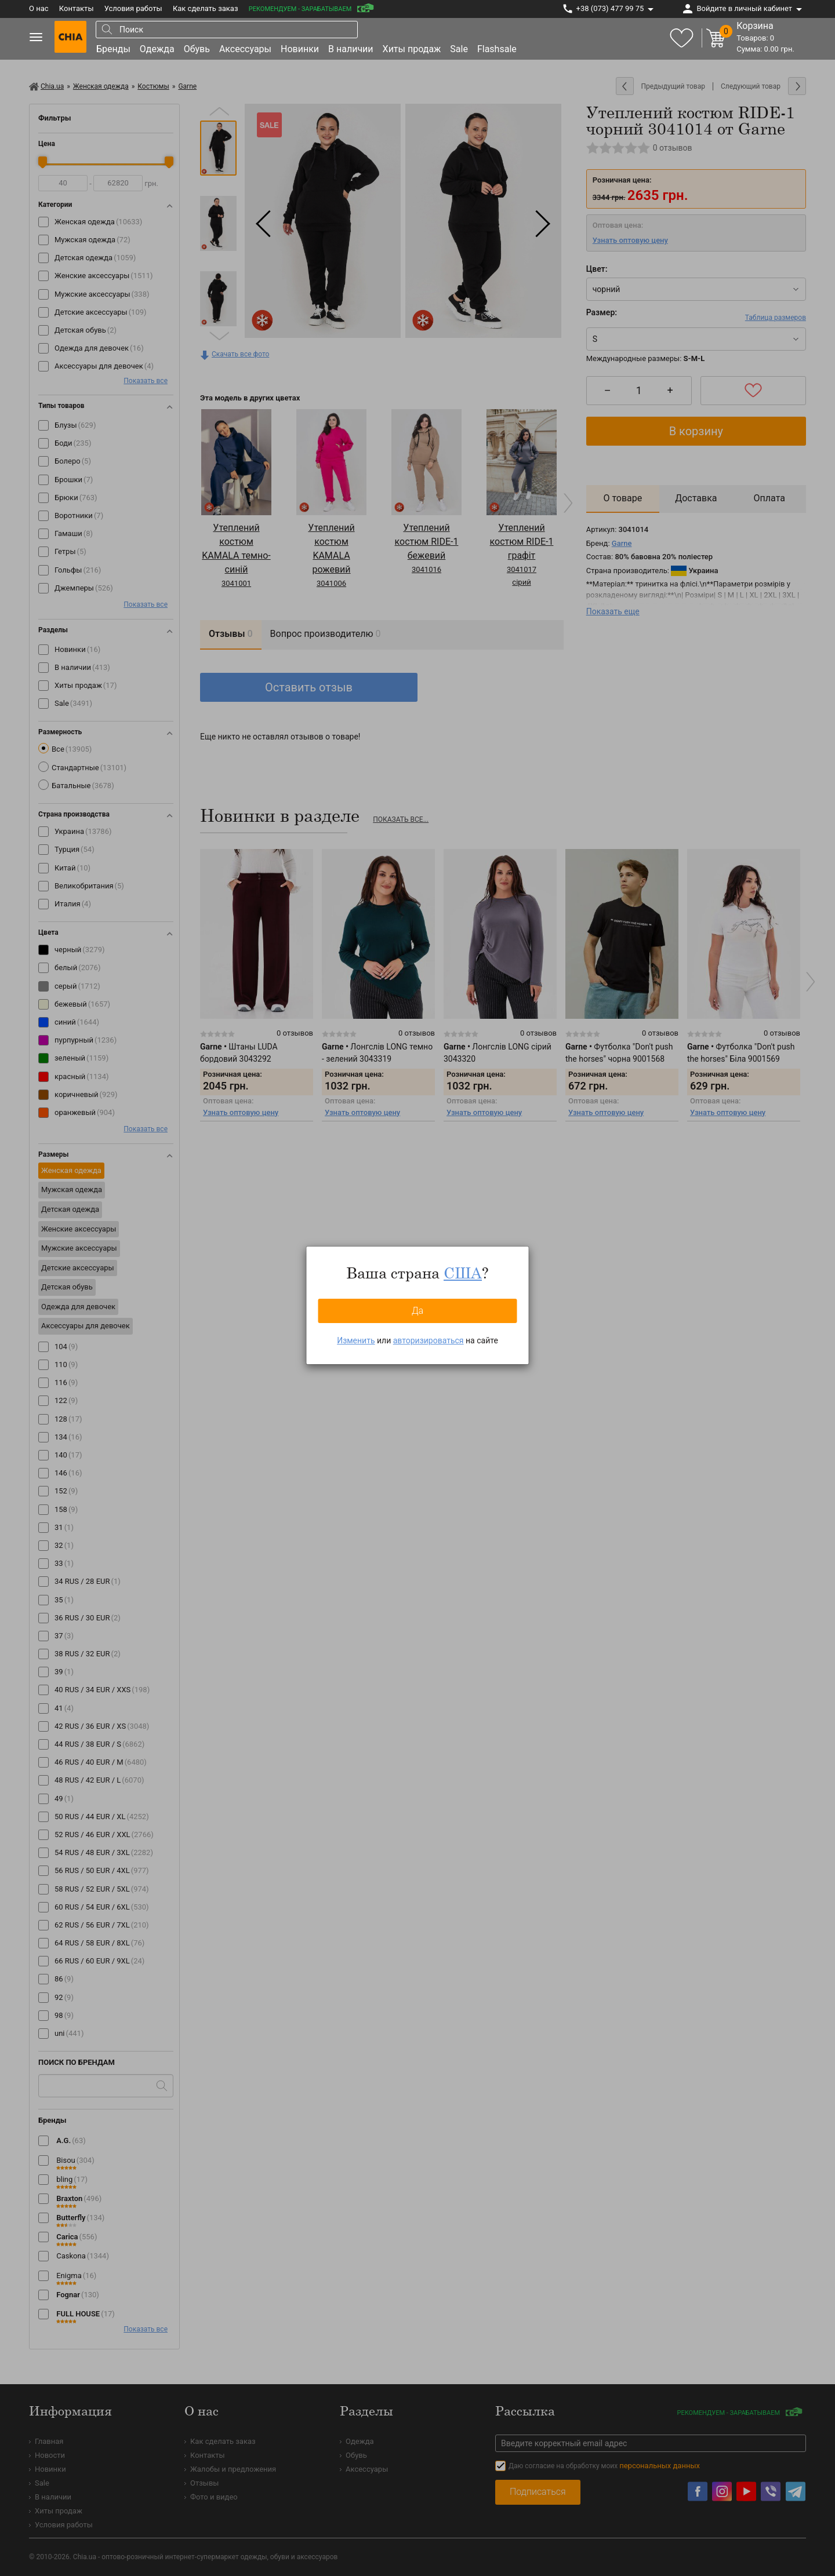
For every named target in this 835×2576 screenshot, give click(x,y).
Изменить (356, 1340)
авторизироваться (428, 1340)
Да (417, 1310)
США (463, 1272)
